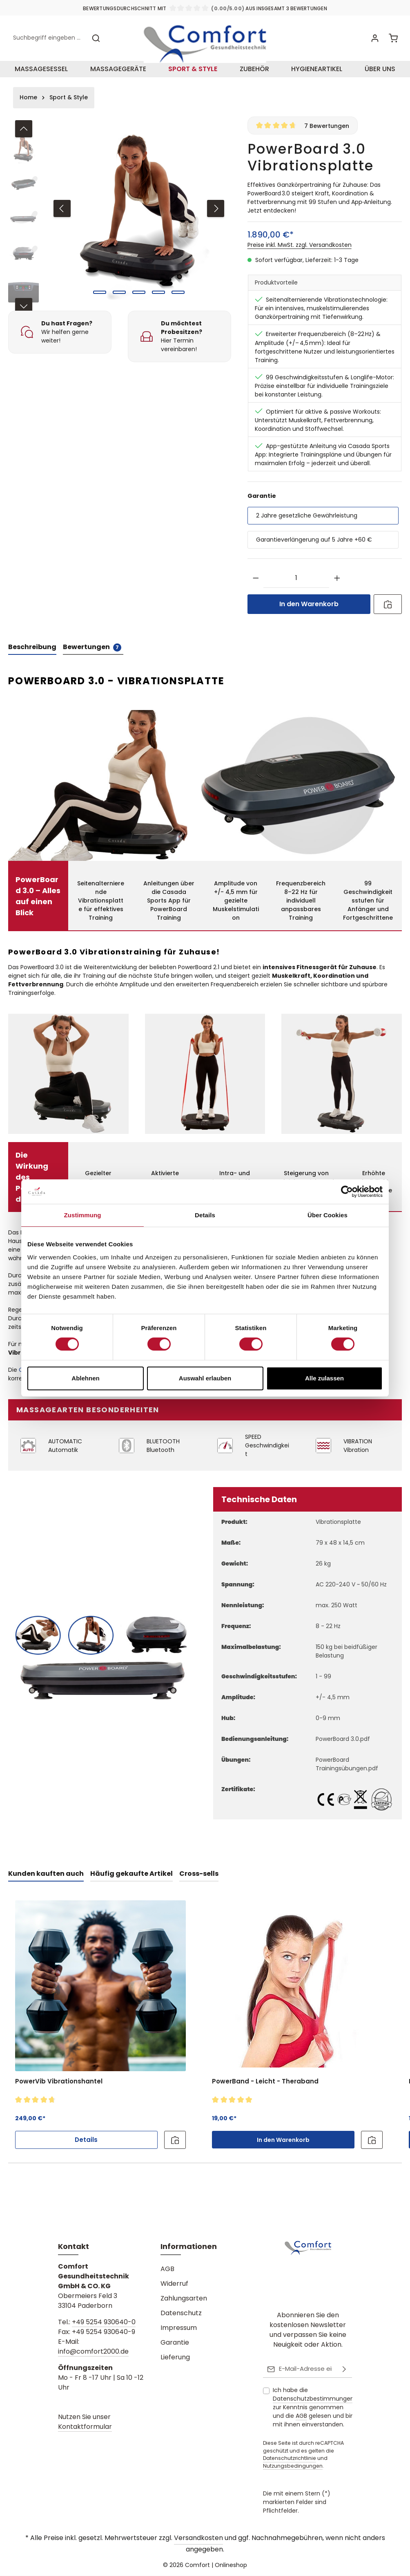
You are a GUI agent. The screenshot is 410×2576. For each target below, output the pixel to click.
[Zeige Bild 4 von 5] (158, 304)
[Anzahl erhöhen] (337, 590)
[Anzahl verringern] (255, 590)
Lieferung (175, 2358)
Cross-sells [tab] (198, 1885)
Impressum (178, 2328)
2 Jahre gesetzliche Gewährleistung (306, 527)
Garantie (174, 2343)
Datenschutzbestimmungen (313, 2399)
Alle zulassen (324, 1378)
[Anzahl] (296, 590)
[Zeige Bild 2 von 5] (119, 304)
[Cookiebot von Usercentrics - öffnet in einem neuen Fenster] (347, 1191)
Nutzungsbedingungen (293, 2465)
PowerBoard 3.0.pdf (343, 1751)
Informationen (188, 2247)
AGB (167, 2269)
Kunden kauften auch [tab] (46, 1885)
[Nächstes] (215, 220)
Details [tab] (205, 1215)
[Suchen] (96, 44)
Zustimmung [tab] (82, 1215)
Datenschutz (181, 2313)
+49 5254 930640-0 (104, 2322)
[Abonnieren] (344, 2369)
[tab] (32, 659)
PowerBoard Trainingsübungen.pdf (347, 1775)
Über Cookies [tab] (328, 1215)
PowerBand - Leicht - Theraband (265, 2093)
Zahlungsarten (183, 2299)
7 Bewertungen (326, 137)
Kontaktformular (85, 2427)
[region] (119, 225)
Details (86, 2151)
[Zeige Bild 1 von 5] (99, 304)
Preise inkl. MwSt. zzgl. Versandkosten (299, 257)
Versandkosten (198, 2537)
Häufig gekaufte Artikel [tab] (131, 1885)
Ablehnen (85, 1378)
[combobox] (47, 44)
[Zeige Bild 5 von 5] (178, 304)
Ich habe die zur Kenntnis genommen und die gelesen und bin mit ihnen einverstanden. (313, 2407)
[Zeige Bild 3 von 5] (138, 304)
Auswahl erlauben (205, 1378)
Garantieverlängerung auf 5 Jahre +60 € (314, 551)
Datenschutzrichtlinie (289, 2458)
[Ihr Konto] (374, 44)
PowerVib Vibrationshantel (58, 2093)
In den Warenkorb (309, 615)
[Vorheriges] (62, 220)
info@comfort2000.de (93, 2352)
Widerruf (174, 2284)
